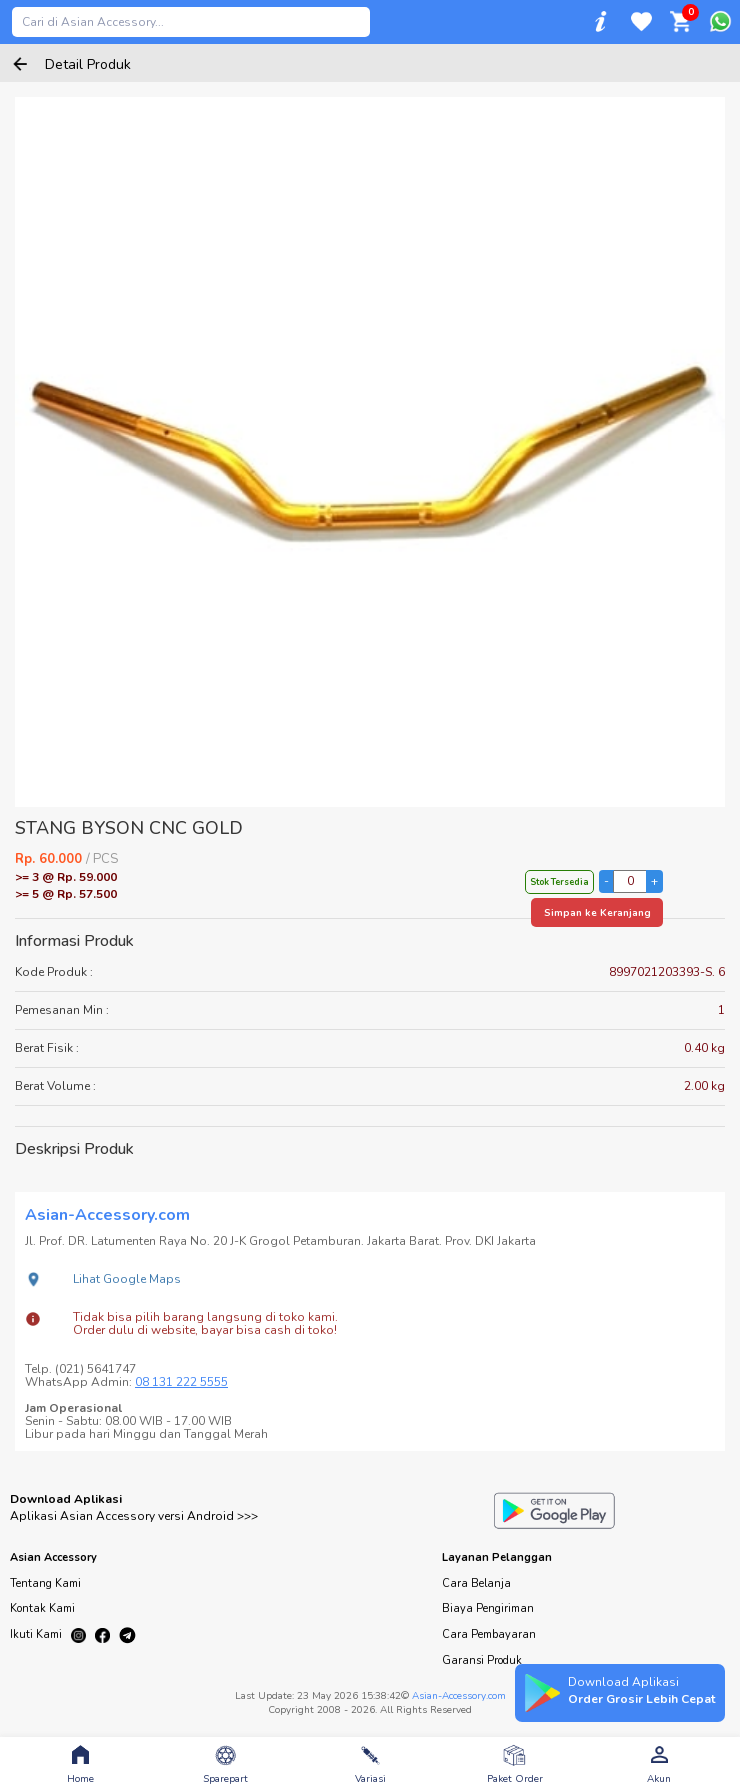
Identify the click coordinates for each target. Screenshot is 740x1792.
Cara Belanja (476, 1583)
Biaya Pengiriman (488, 1608)
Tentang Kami (45, 1583)
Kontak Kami (42, 1608)
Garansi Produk (482, 1660)
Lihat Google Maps (127, 1279)
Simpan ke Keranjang (597, 913)
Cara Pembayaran (489, 1634)
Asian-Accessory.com (459, 1696)
